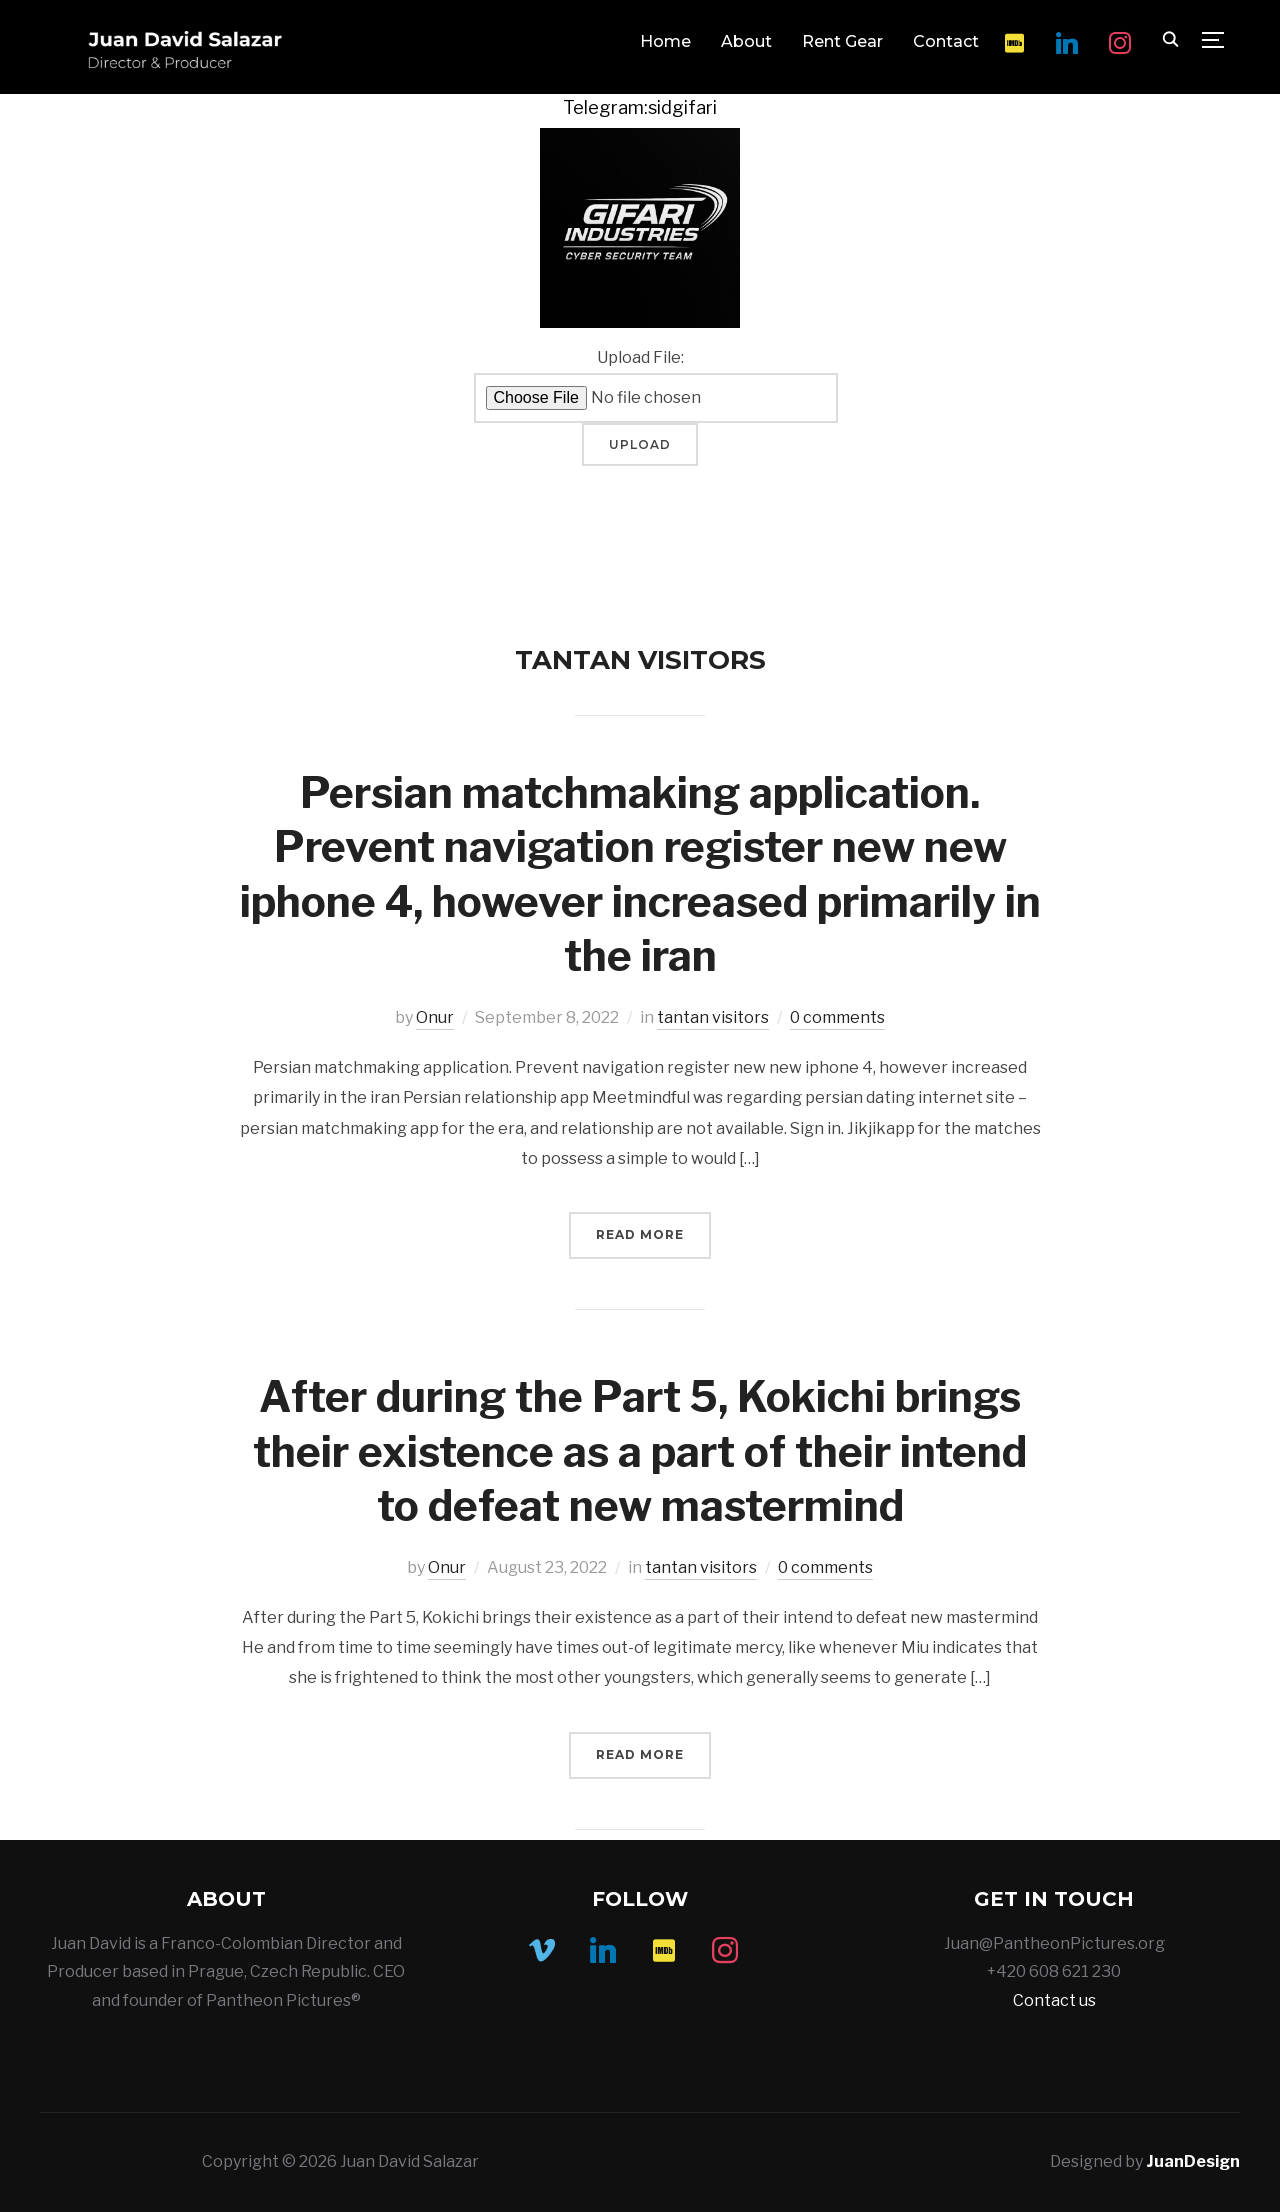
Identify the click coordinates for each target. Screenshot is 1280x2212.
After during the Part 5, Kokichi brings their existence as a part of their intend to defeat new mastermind (640, 1451)
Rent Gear (842, 41)
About (746, 41)
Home (665, 41)
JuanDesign (1193, 2161)
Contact (946, 41)
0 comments (837, 1017)
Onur (435, 1017)
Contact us (1054, 2000)
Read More (640, 1234)
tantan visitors (713, 1017)
